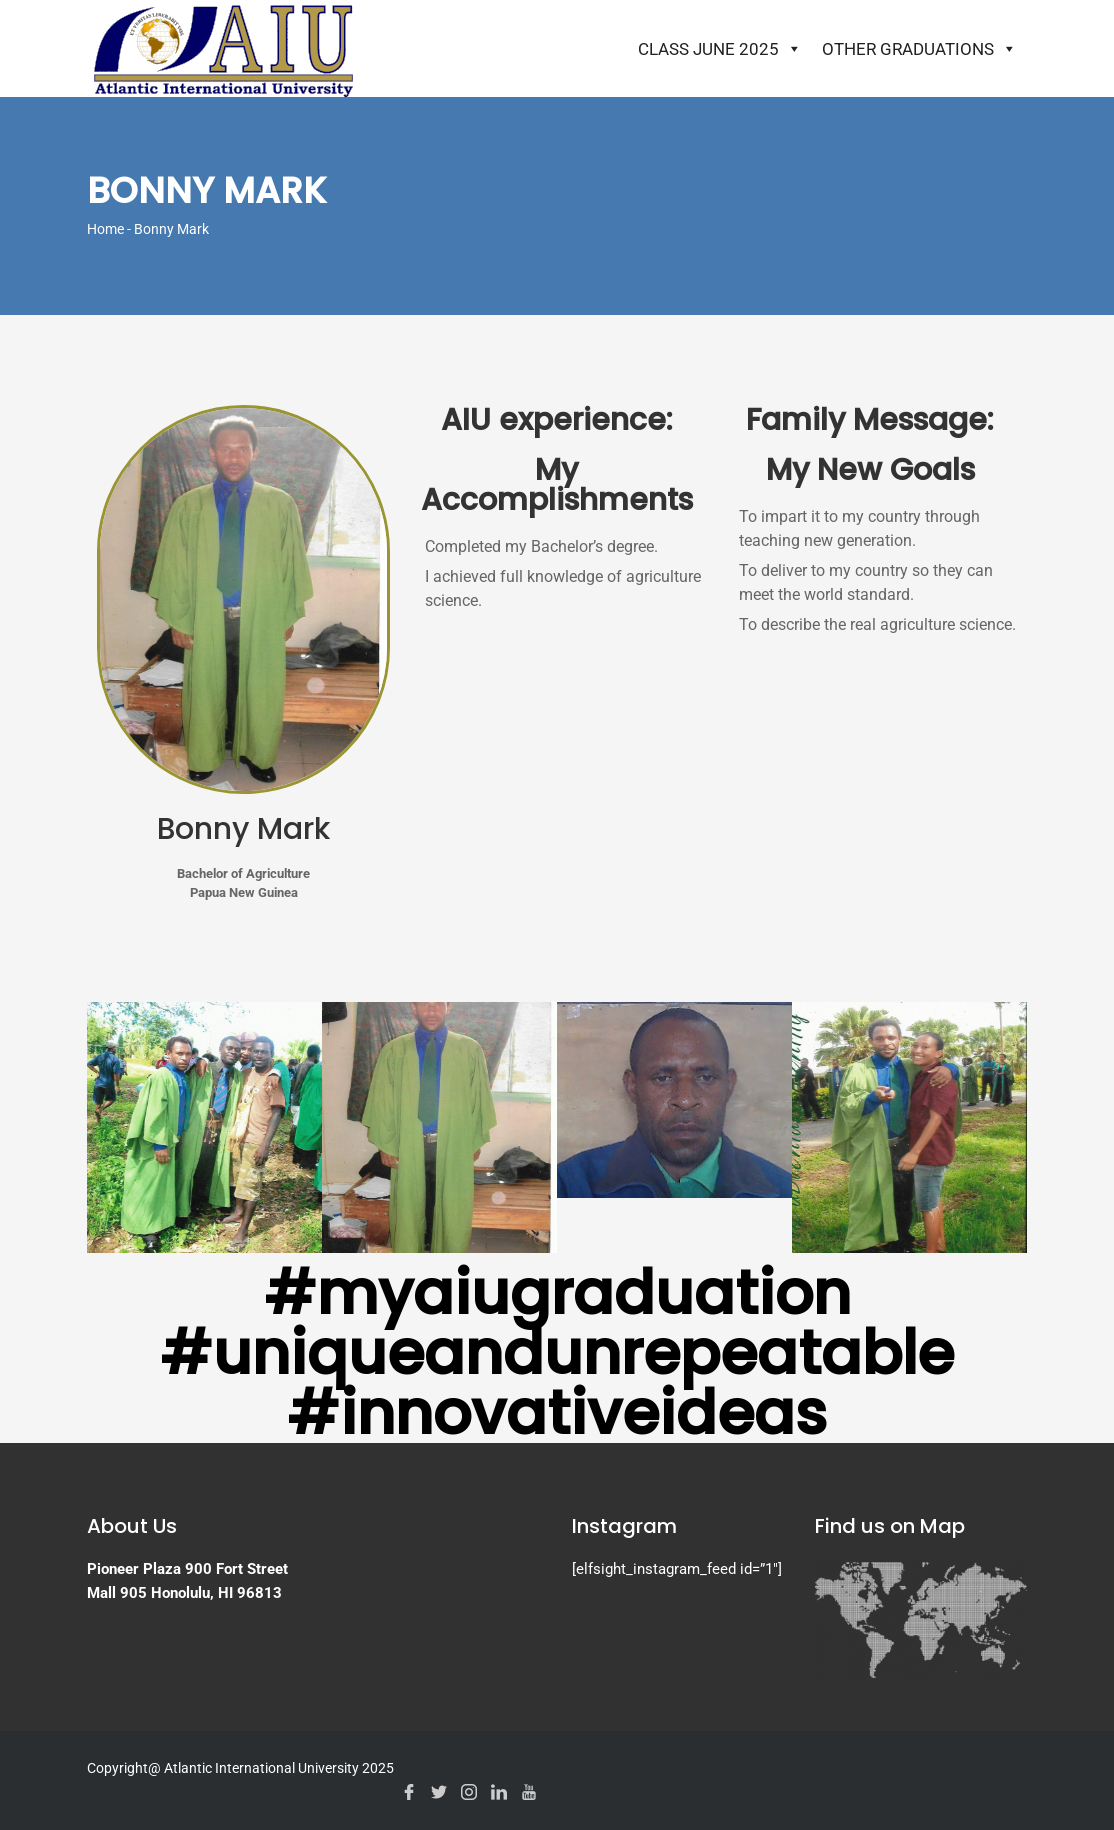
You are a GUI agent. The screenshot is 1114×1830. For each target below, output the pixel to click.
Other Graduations (919, 49)
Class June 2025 (720, 49)
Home (105, 229)
